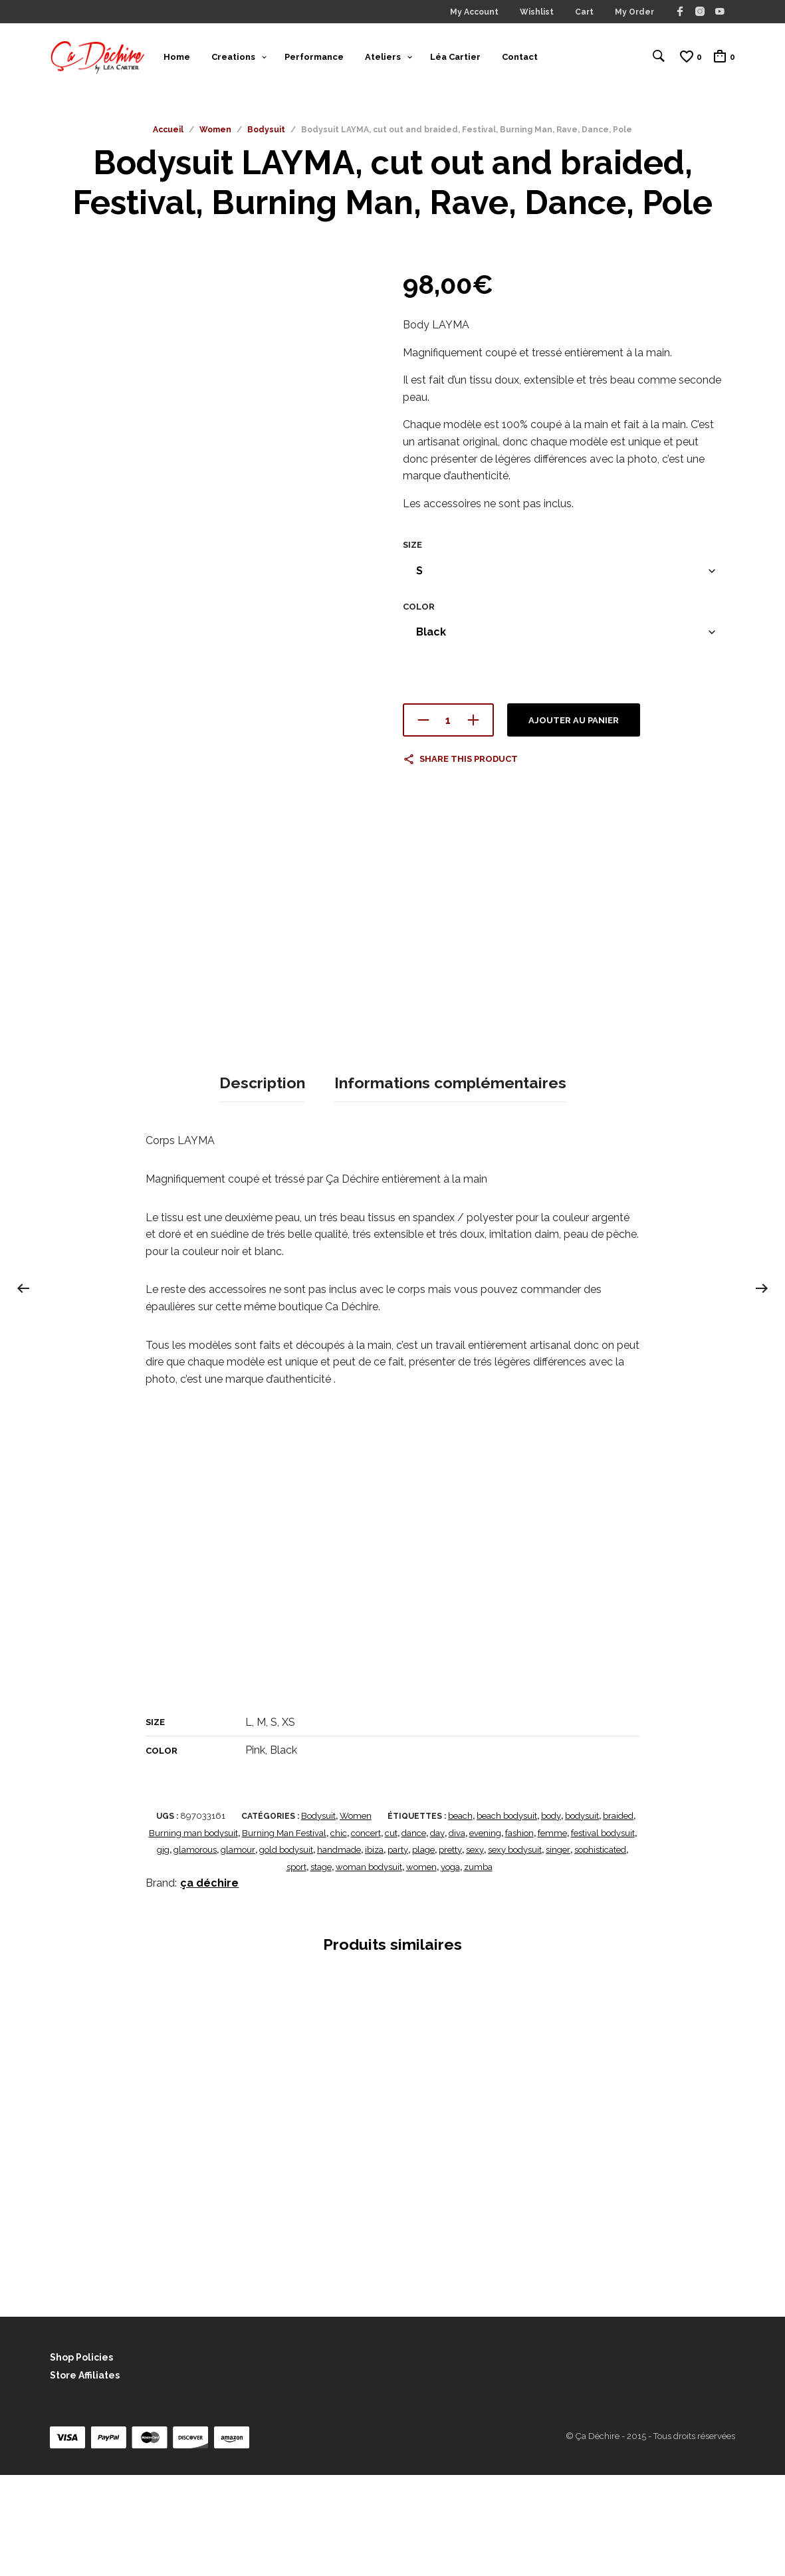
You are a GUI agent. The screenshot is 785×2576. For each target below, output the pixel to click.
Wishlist (537, 12)
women (421, 1968)
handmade (339, 1951)
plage (423, 1951)
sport (296, 1968)
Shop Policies (81, 2458)
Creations (233, 59)
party (398, 1951)
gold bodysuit (286, 1951)
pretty (450, 1951)
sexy (475, 1951)
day (437, 1934)
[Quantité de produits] (448, 726)
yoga (450, 1968)
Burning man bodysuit (193, 1934)
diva (457, 1934)
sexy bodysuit (515, 1951)
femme (552, 1934)
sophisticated (600, 1951)
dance (413, 1934)
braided (618, 1918)
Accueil (168, 135)
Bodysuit (266, 135)
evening (485, 1934)
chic (338, 1934)
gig (163, 1951)
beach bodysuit (507, 1918)
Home (177, 59)
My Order (634, 12)
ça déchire (209, 1984)
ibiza (374, 1951)
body (551, 1918)
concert (366, 1934)
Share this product (468, 765)
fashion (519, 1934)
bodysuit (582, 1918)
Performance (314, 59)
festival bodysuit (603, 1934)
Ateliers (383, 59)
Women (215, 135)
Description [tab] (262, 1186)
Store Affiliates (85, 2477)
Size (412, 551)
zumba (478, 1968)
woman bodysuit (369, 1968)
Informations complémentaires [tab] (450, 1186)
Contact (520, 59)
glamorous (195, 1951)
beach (460, 1918)
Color (419, 612)
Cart (584, 12)
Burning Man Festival (284, 1934)
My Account (474, 12)
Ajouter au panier (573, 726)
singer (558, 1951)
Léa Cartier (455, 59)
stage (321, 1968)
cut (391, 1934)
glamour (238, 1951)
